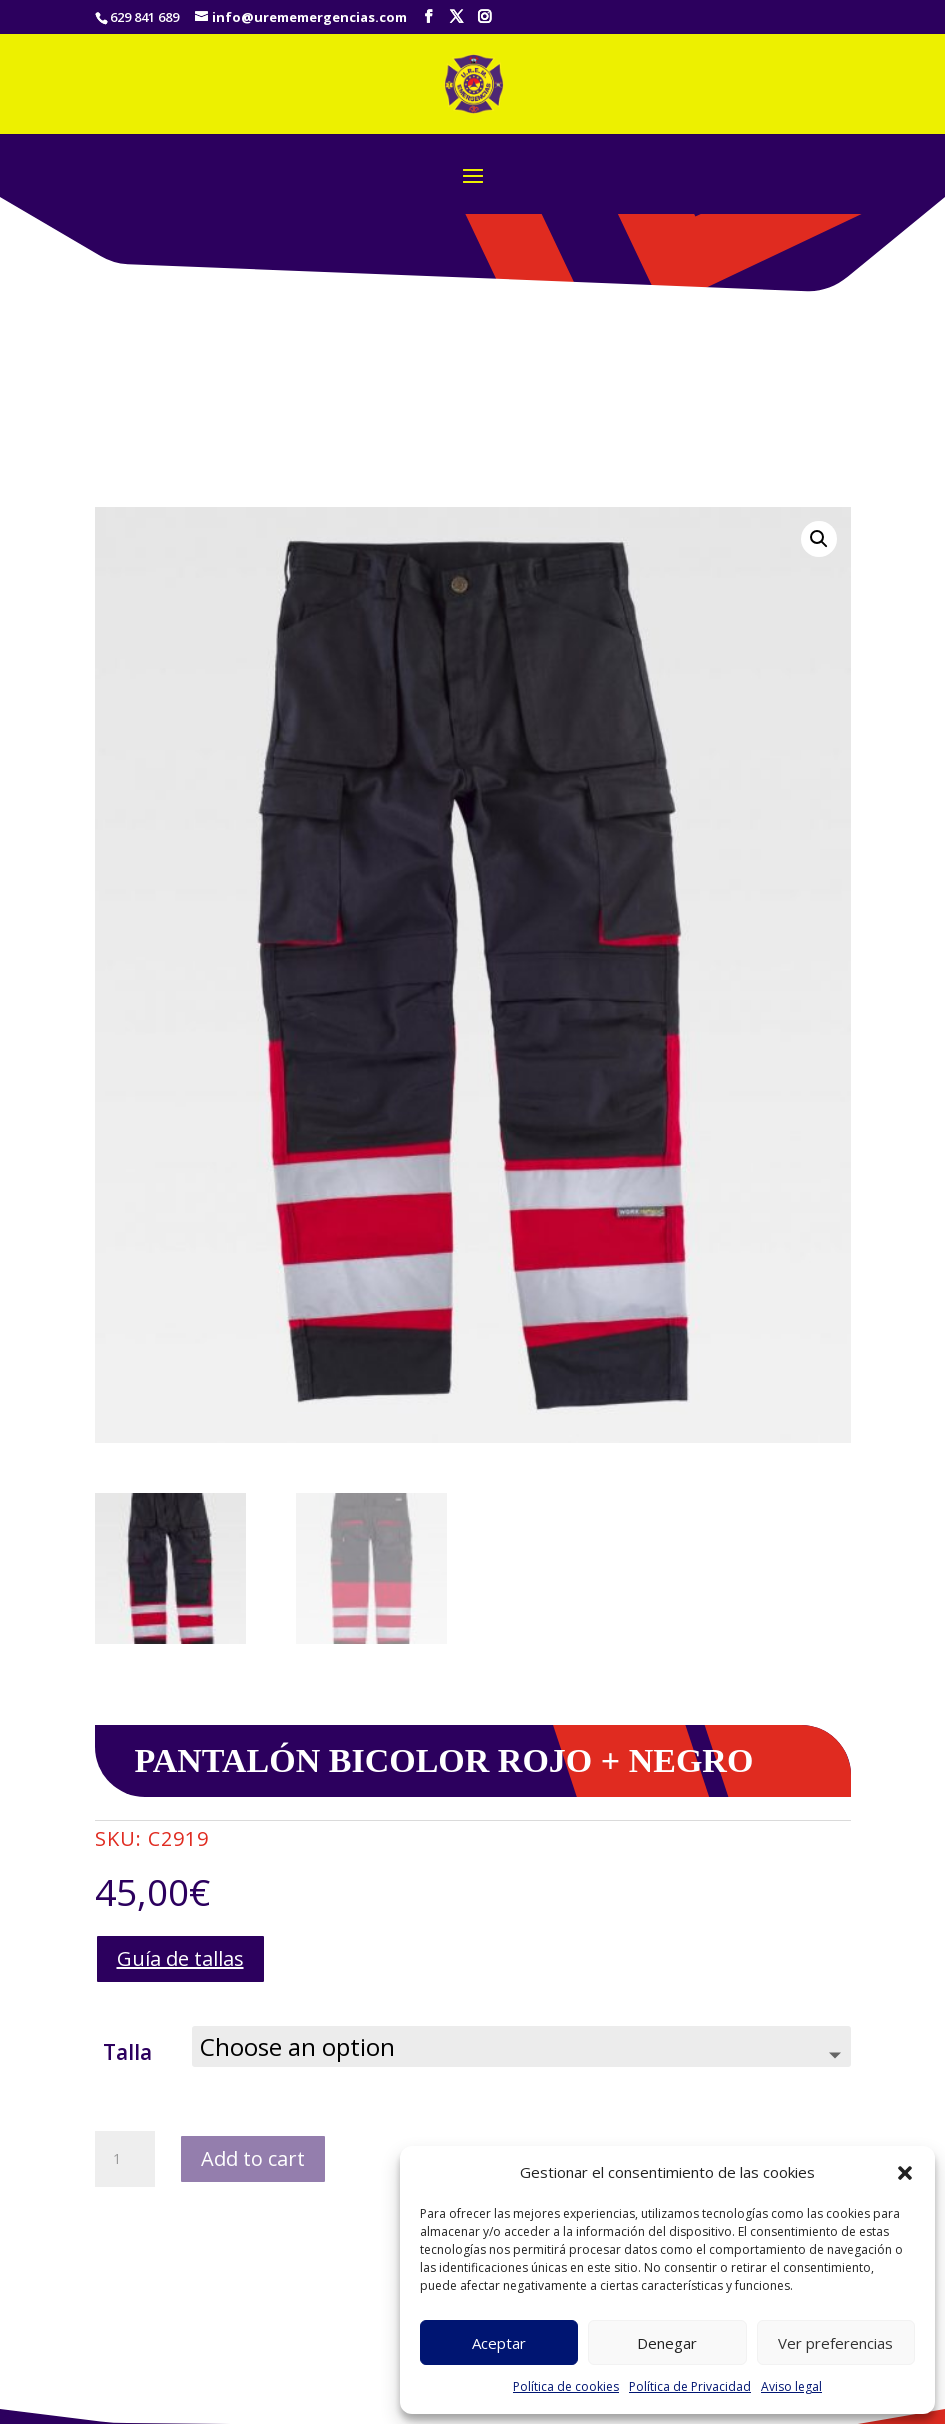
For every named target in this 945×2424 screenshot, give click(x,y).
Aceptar (499, 2343)
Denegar (667, 2343)
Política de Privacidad (690, 2386)
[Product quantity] (125, 2159)
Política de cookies (566, 2386)
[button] (905, 2173)
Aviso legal (791, 2386)
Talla (127, 2052)
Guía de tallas (180, 1958)
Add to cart (253, 2158)
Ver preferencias (835, 2343)
